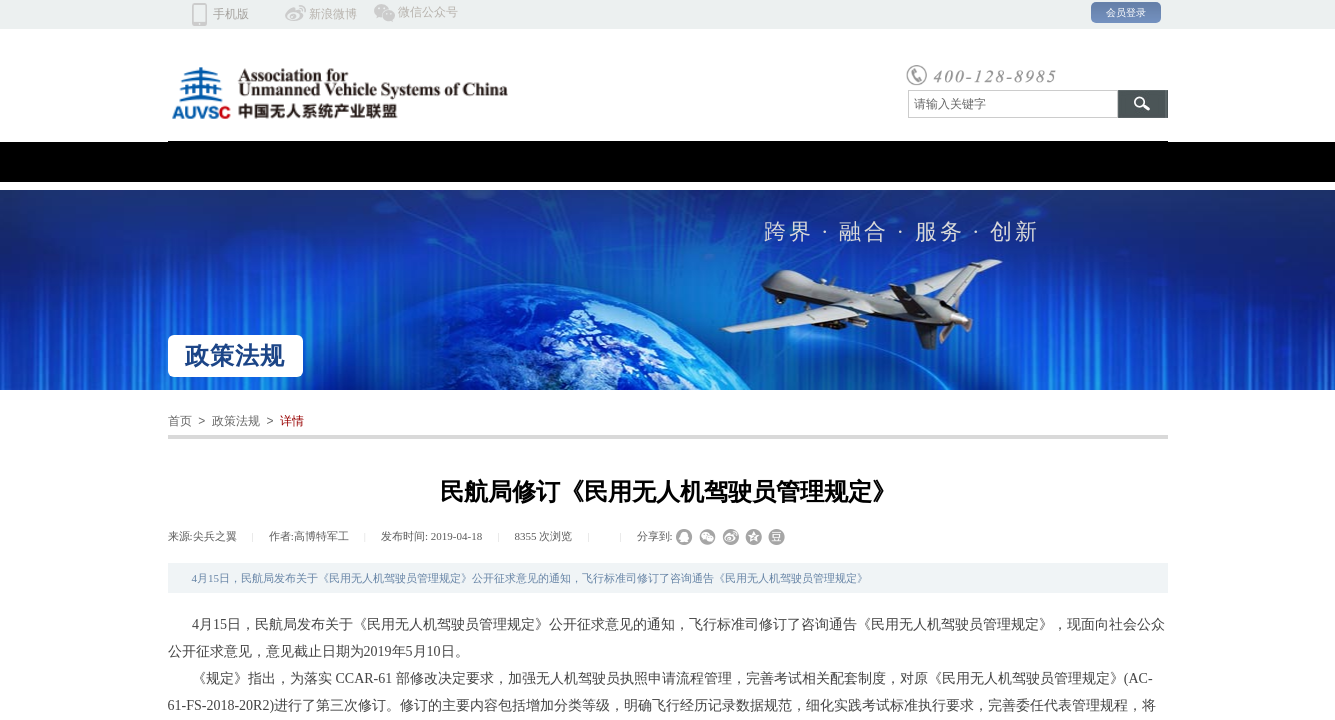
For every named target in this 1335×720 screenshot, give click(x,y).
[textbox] (1013, 104)
